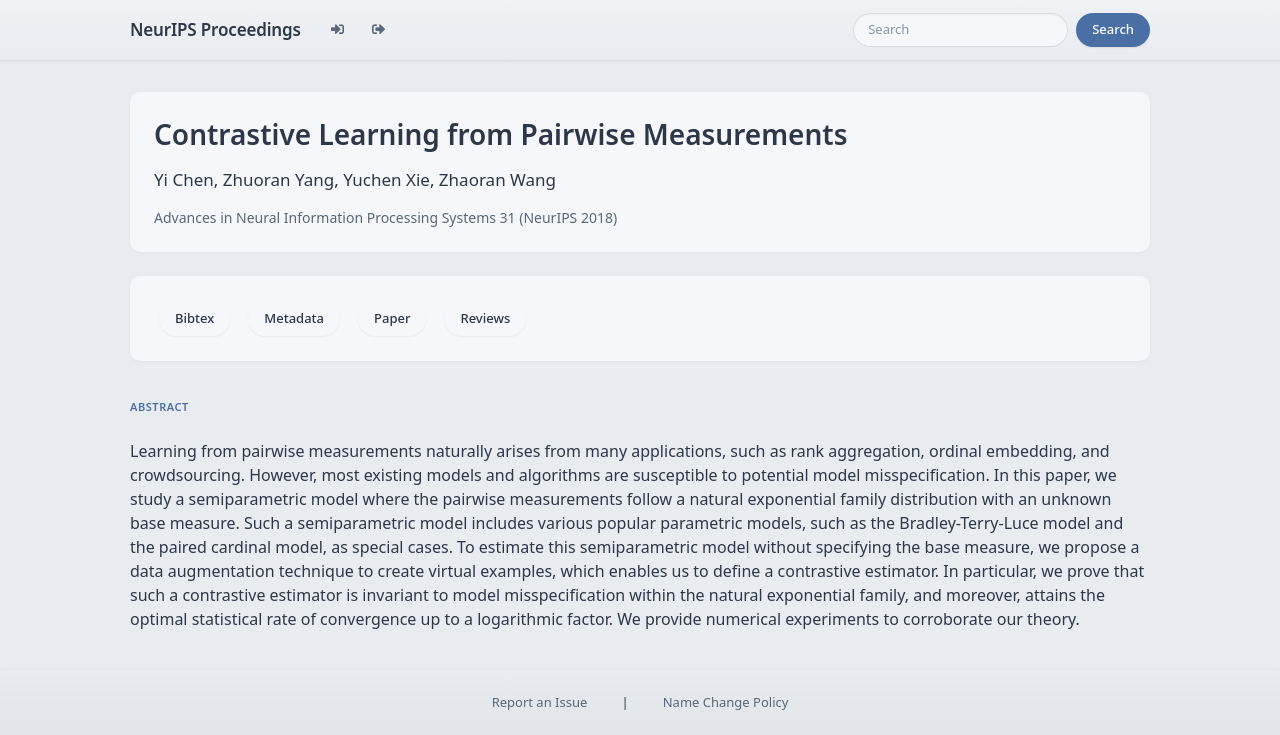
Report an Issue (540, 702)
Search (1113, 29)
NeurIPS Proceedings (215, 29)
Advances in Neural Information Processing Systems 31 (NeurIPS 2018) (385, 217)
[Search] (960, 30)
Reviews (485, 318)
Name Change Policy (726, 702)
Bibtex (194, 318)
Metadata (294, 318)
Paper (392, 318)
